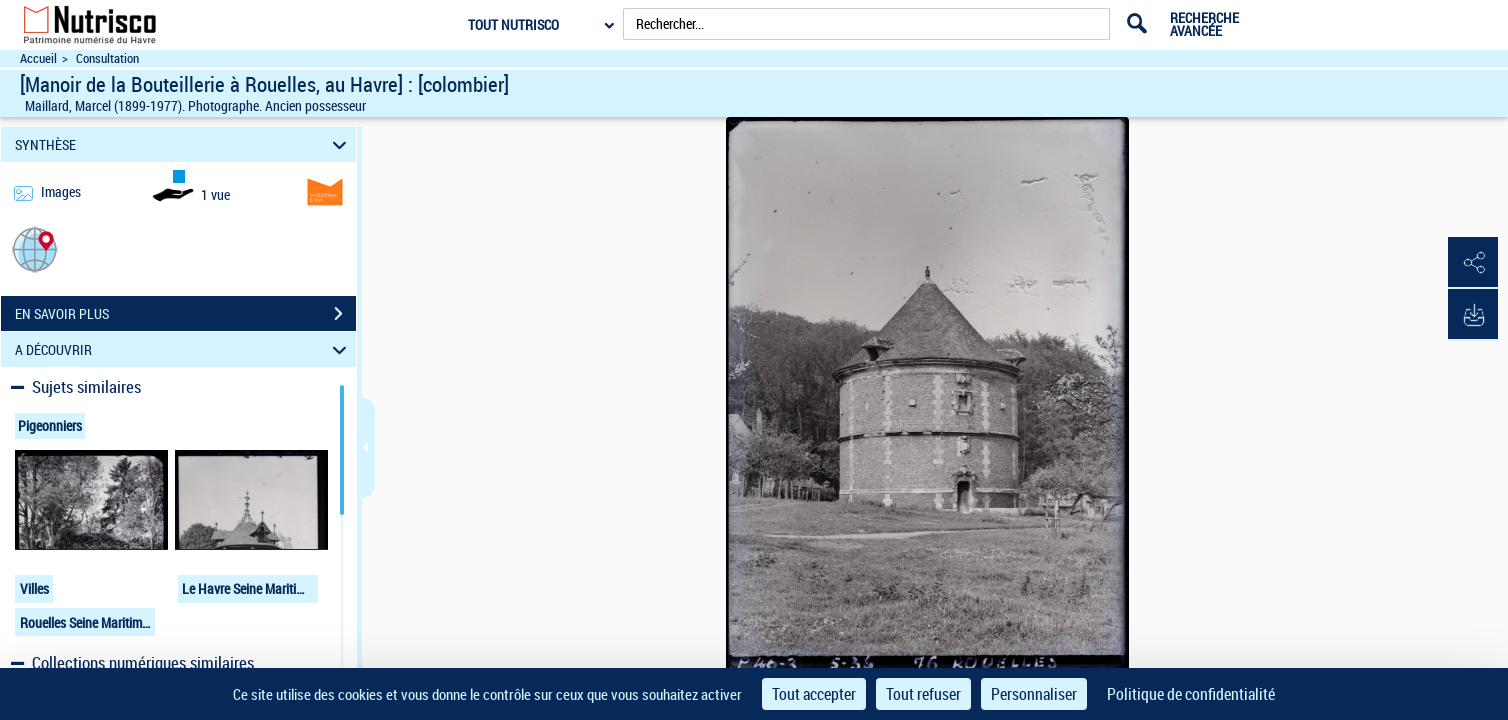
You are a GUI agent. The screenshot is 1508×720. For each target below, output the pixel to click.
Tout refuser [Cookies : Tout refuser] (923, 694)
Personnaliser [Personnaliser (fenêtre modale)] (1034, 694)
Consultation (107, 58)
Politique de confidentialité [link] (1191, 694)
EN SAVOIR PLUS (185, 314)
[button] (35, 248)
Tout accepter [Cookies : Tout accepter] (814, 694)
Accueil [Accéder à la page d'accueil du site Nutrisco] (38, 58)
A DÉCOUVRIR (184, 349)
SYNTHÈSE (184, 144)
